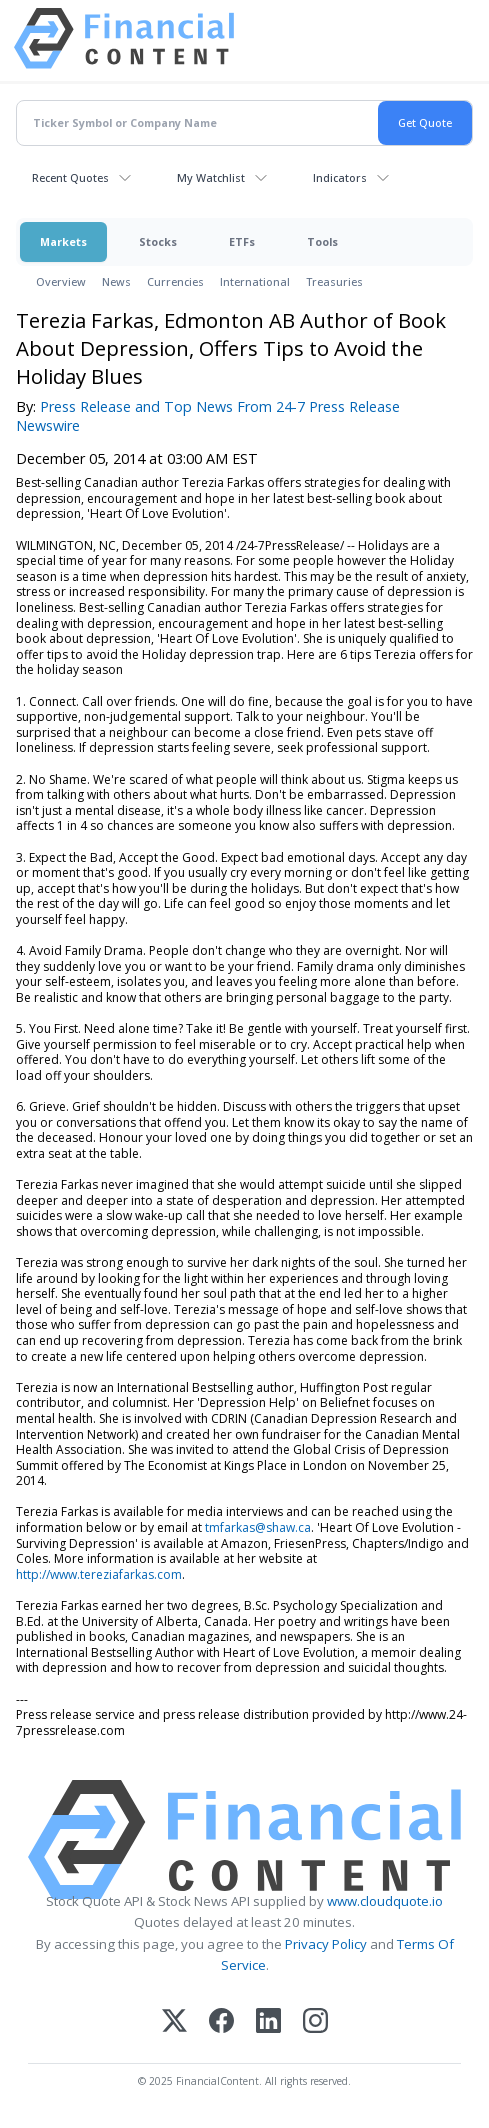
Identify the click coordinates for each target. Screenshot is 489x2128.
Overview (61, 281)
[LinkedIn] (268, 2022)
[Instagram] (315, 2022)
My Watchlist (211, 177)
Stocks (158, 241)
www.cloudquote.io (385, 1901)
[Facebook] (221, 2022)
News (116, 281)
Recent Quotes (70, 177)
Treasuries (334, 281)
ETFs (242, 241)
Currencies (175, 281)
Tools (322, 241)
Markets (63, 241)
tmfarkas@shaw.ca (258, 1527)
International (255, 281)
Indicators (340, 177)
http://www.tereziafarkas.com (99, 1574)
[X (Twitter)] (174, 2022)
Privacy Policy (326, 1944)
